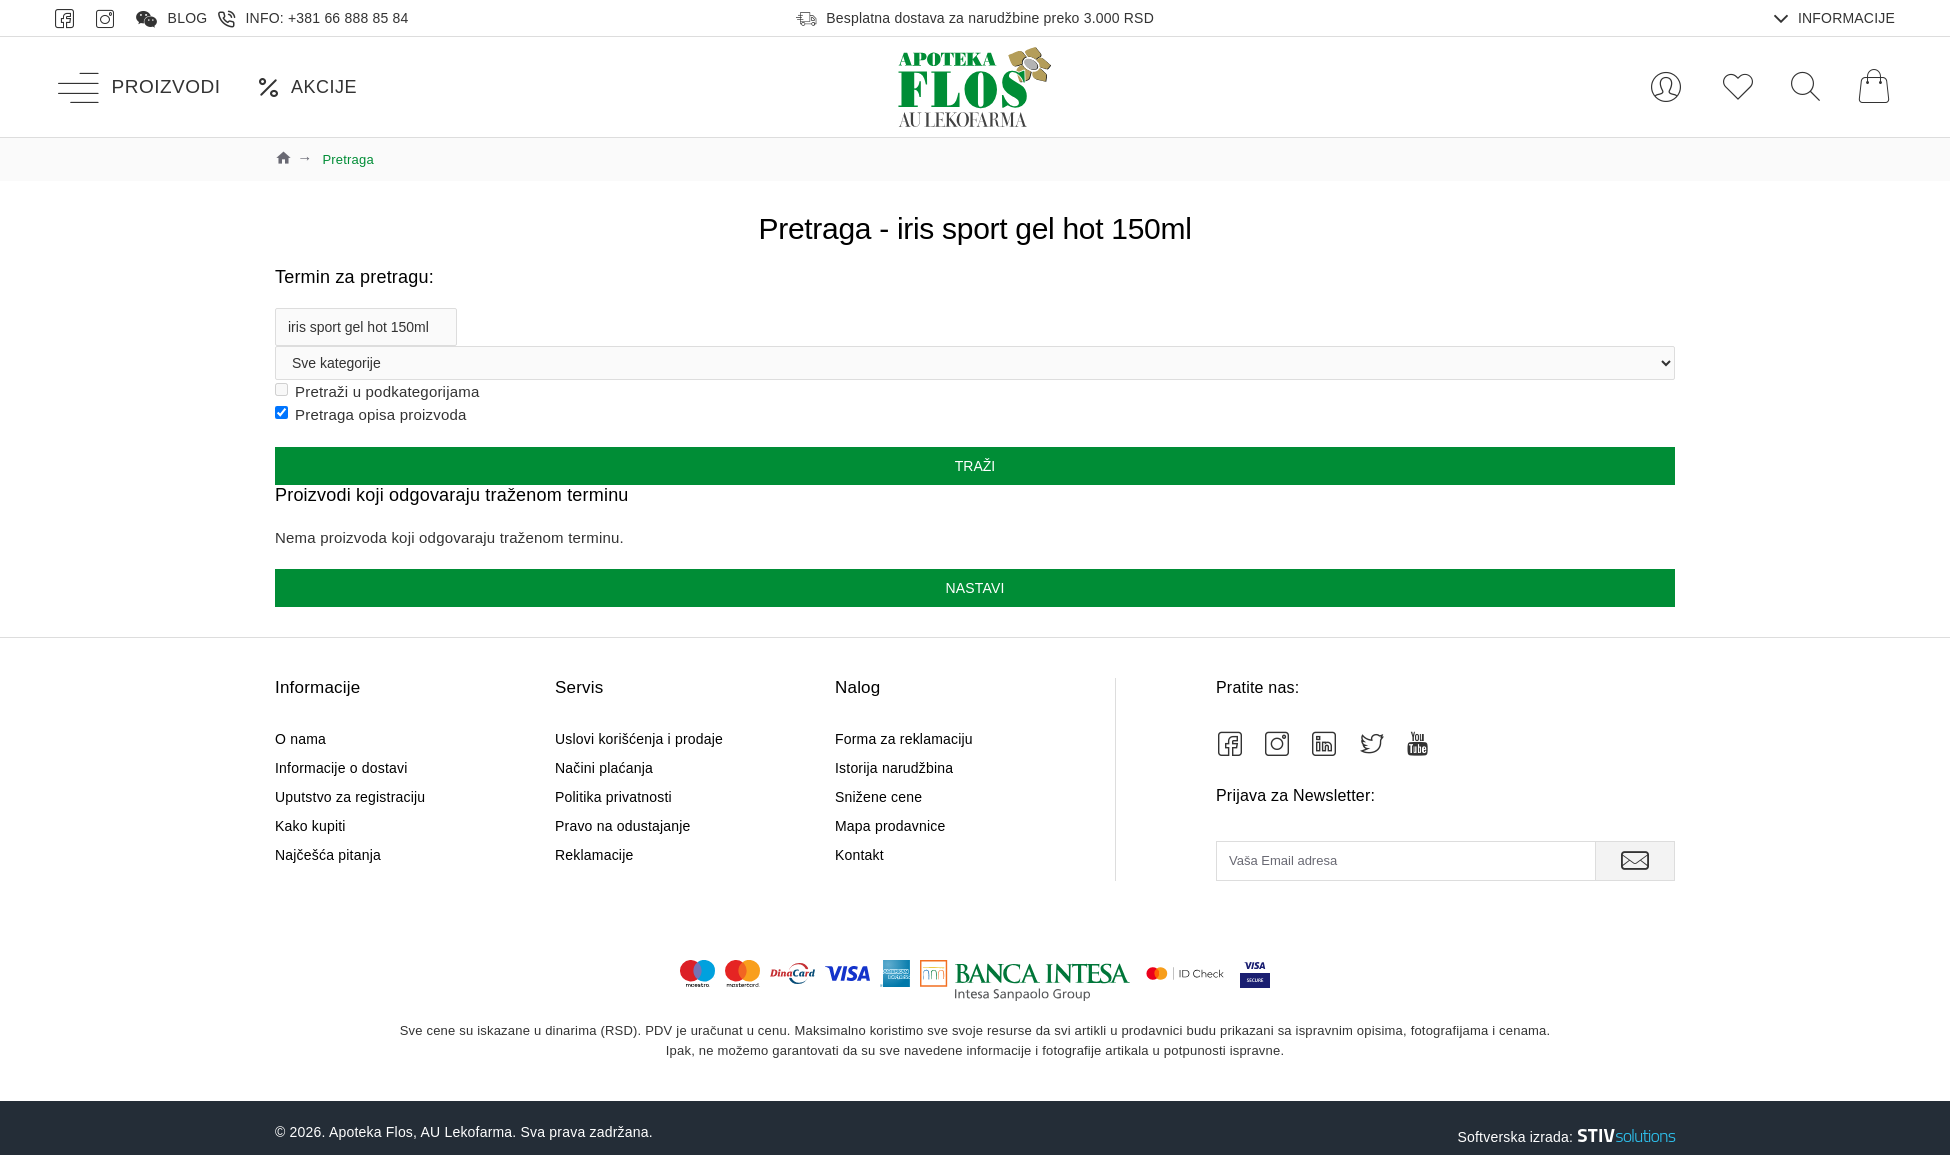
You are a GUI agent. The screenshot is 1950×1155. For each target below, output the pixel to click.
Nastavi (974, 588)
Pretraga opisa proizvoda (371, 414)
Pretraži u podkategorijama (377, 391)
